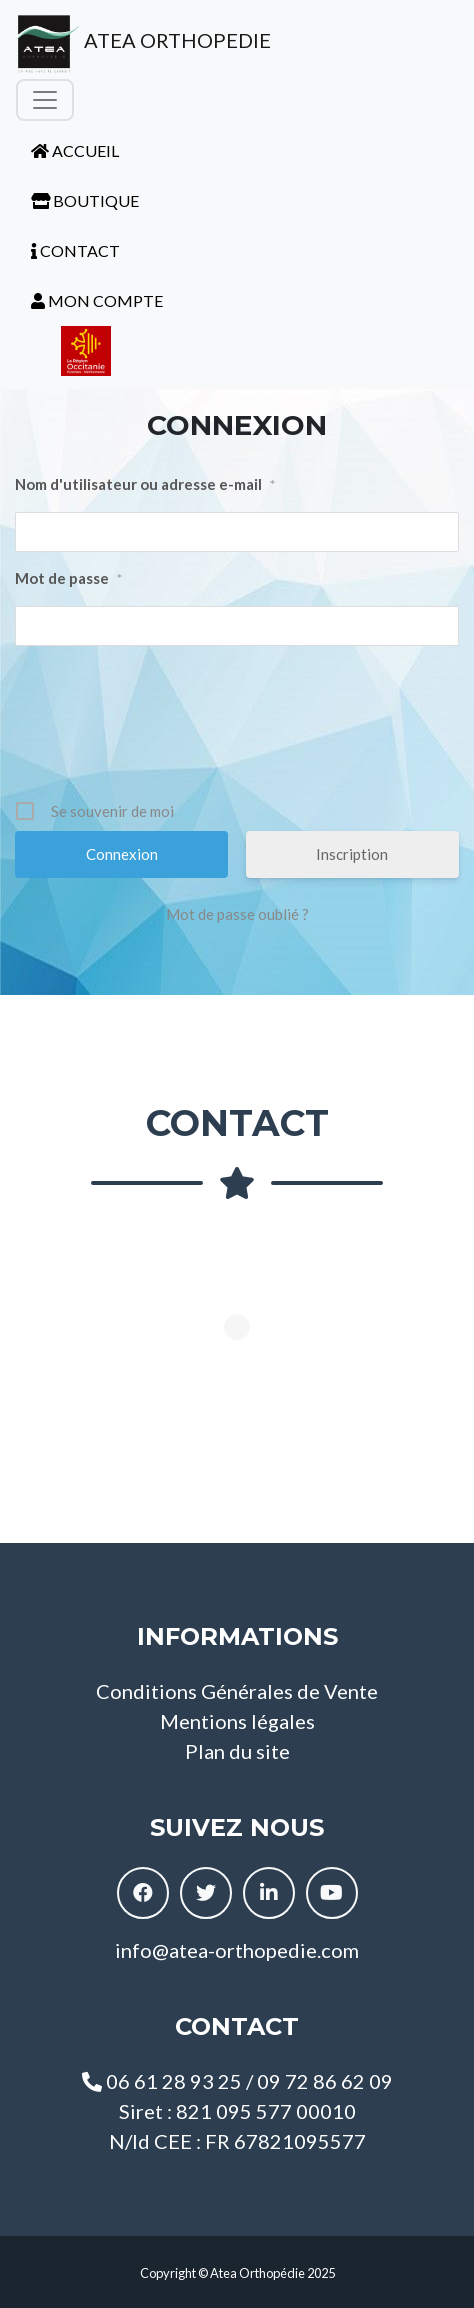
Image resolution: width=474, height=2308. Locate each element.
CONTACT (75, 250)
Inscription (352, 854)
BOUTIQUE (85, 200)
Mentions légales (237, 1721)
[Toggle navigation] (45, 100)
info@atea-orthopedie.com (237, 1950)
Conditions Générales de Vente (237, 1691)
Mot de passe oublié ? (237, 914)
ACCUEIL (75, 150)
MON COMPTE (97, 300)
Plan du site (237, 1751)
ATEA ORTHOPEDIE (143, 43)
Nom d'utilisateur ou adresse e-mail (145, 485)
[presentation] (239, 730)
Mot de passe (68, 579)
